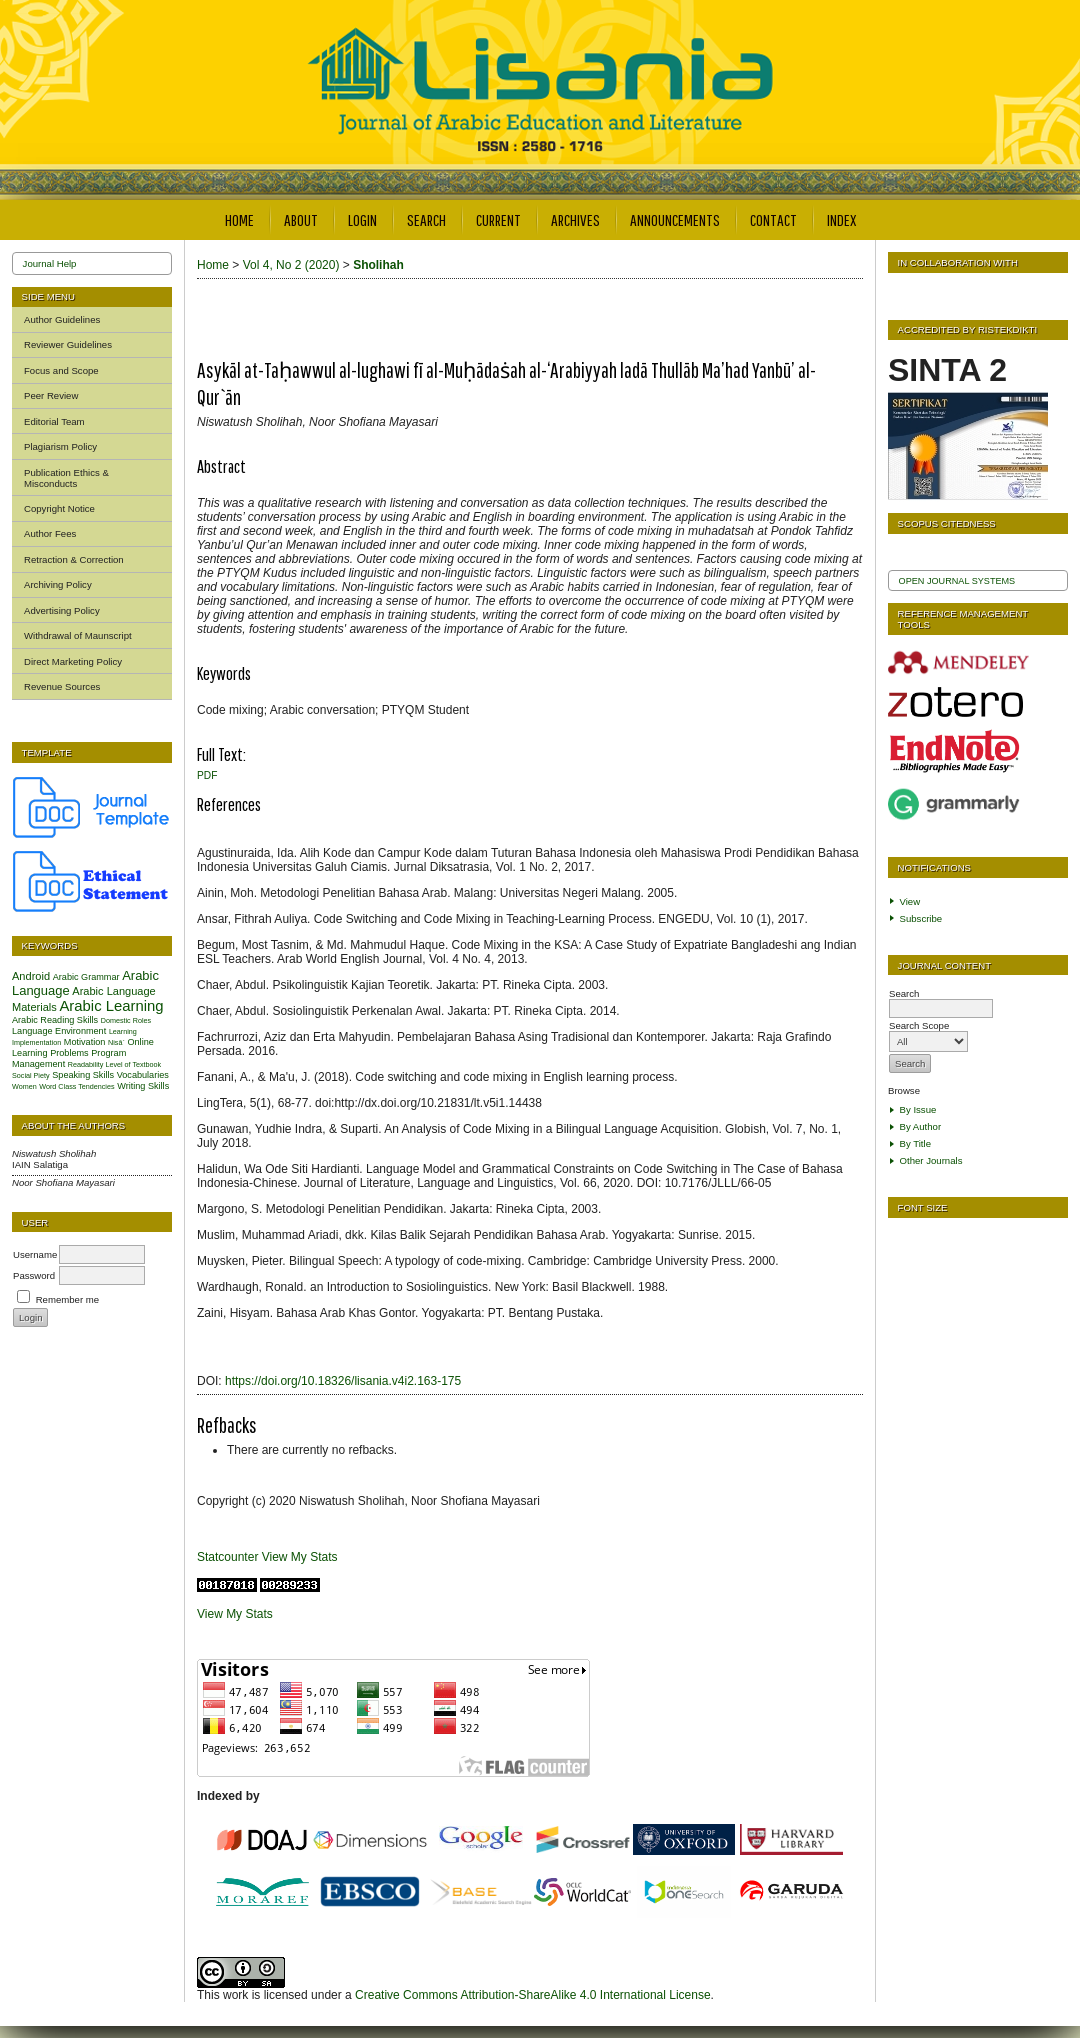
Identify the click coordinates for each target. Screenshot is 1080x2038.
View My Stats (300, 1557)
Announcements (675, 219)
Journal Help (50, 263)
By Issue (918, 1109)
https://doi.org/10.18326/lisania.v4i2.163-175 (343, 1381)
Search (426, 219)
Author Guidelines (62, 319)
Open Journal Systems (957, 581)
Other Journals (931, 1160)
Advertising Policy (62, 610)
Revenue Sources (62, 686)
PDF (207, 775)
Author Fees (50, 533)
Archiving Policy (58, 584)
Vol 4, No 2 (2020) (291, 265)
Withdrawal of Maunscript (78, 635)
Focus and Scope (61, 370)
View (910, 901)
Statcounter (227, 1557)
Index (841, 219)
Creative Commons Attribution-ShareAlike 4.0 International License (533, 1995)
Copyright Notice (59, 508)
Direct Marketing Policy (73, 661)
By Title (915, 1143)
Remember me (67, 1299)
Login (362, 219)
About (301, 219)
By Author (921, 1126)
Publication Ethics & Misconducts (66, 478)
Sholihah (378, 265)
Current (498, 219)
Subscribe (921, 918)
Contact (773, 219)
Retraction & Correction (74, 559)
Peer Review (51, 395)
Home (239, 219)
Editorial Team (54, 421)
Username (35, 1254)
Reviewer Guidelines (68, 344)
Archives (575, 219)
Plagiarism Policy (60, 446)
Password (34, 1275)
